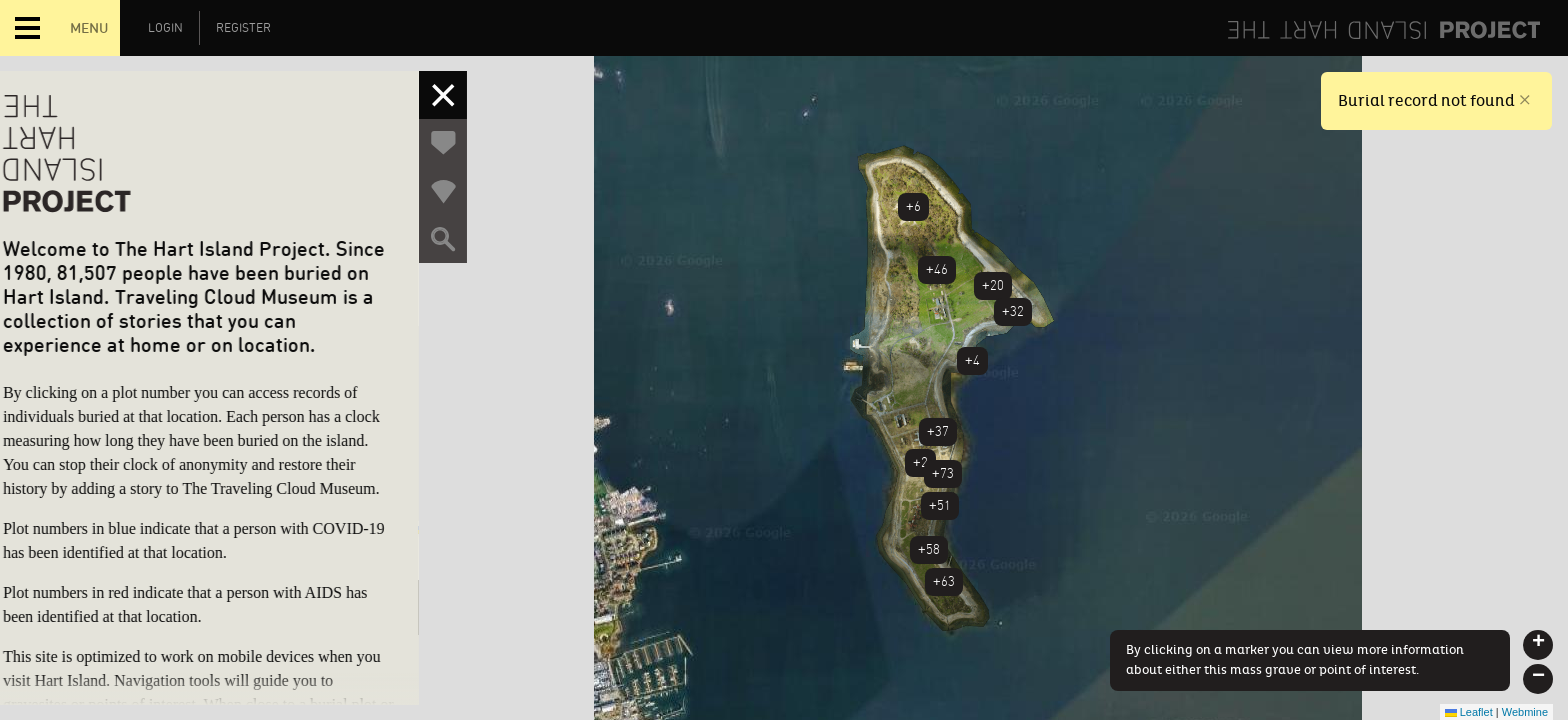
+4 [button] (972, 360)
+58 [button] (929, 549)
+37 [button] (938, 431)
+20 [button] (993, 285)
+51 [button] (940, 505)
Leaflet (1469, 712)
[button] (1538, 645)
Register (243, 28)
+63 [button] (944, 581)
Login (165, 28)
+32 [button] (1013, 311)
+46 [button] (937, 269)
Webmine (1525, 712)
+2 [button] (920, 462)
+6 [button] (913, 206)
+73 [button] (943, 473)
